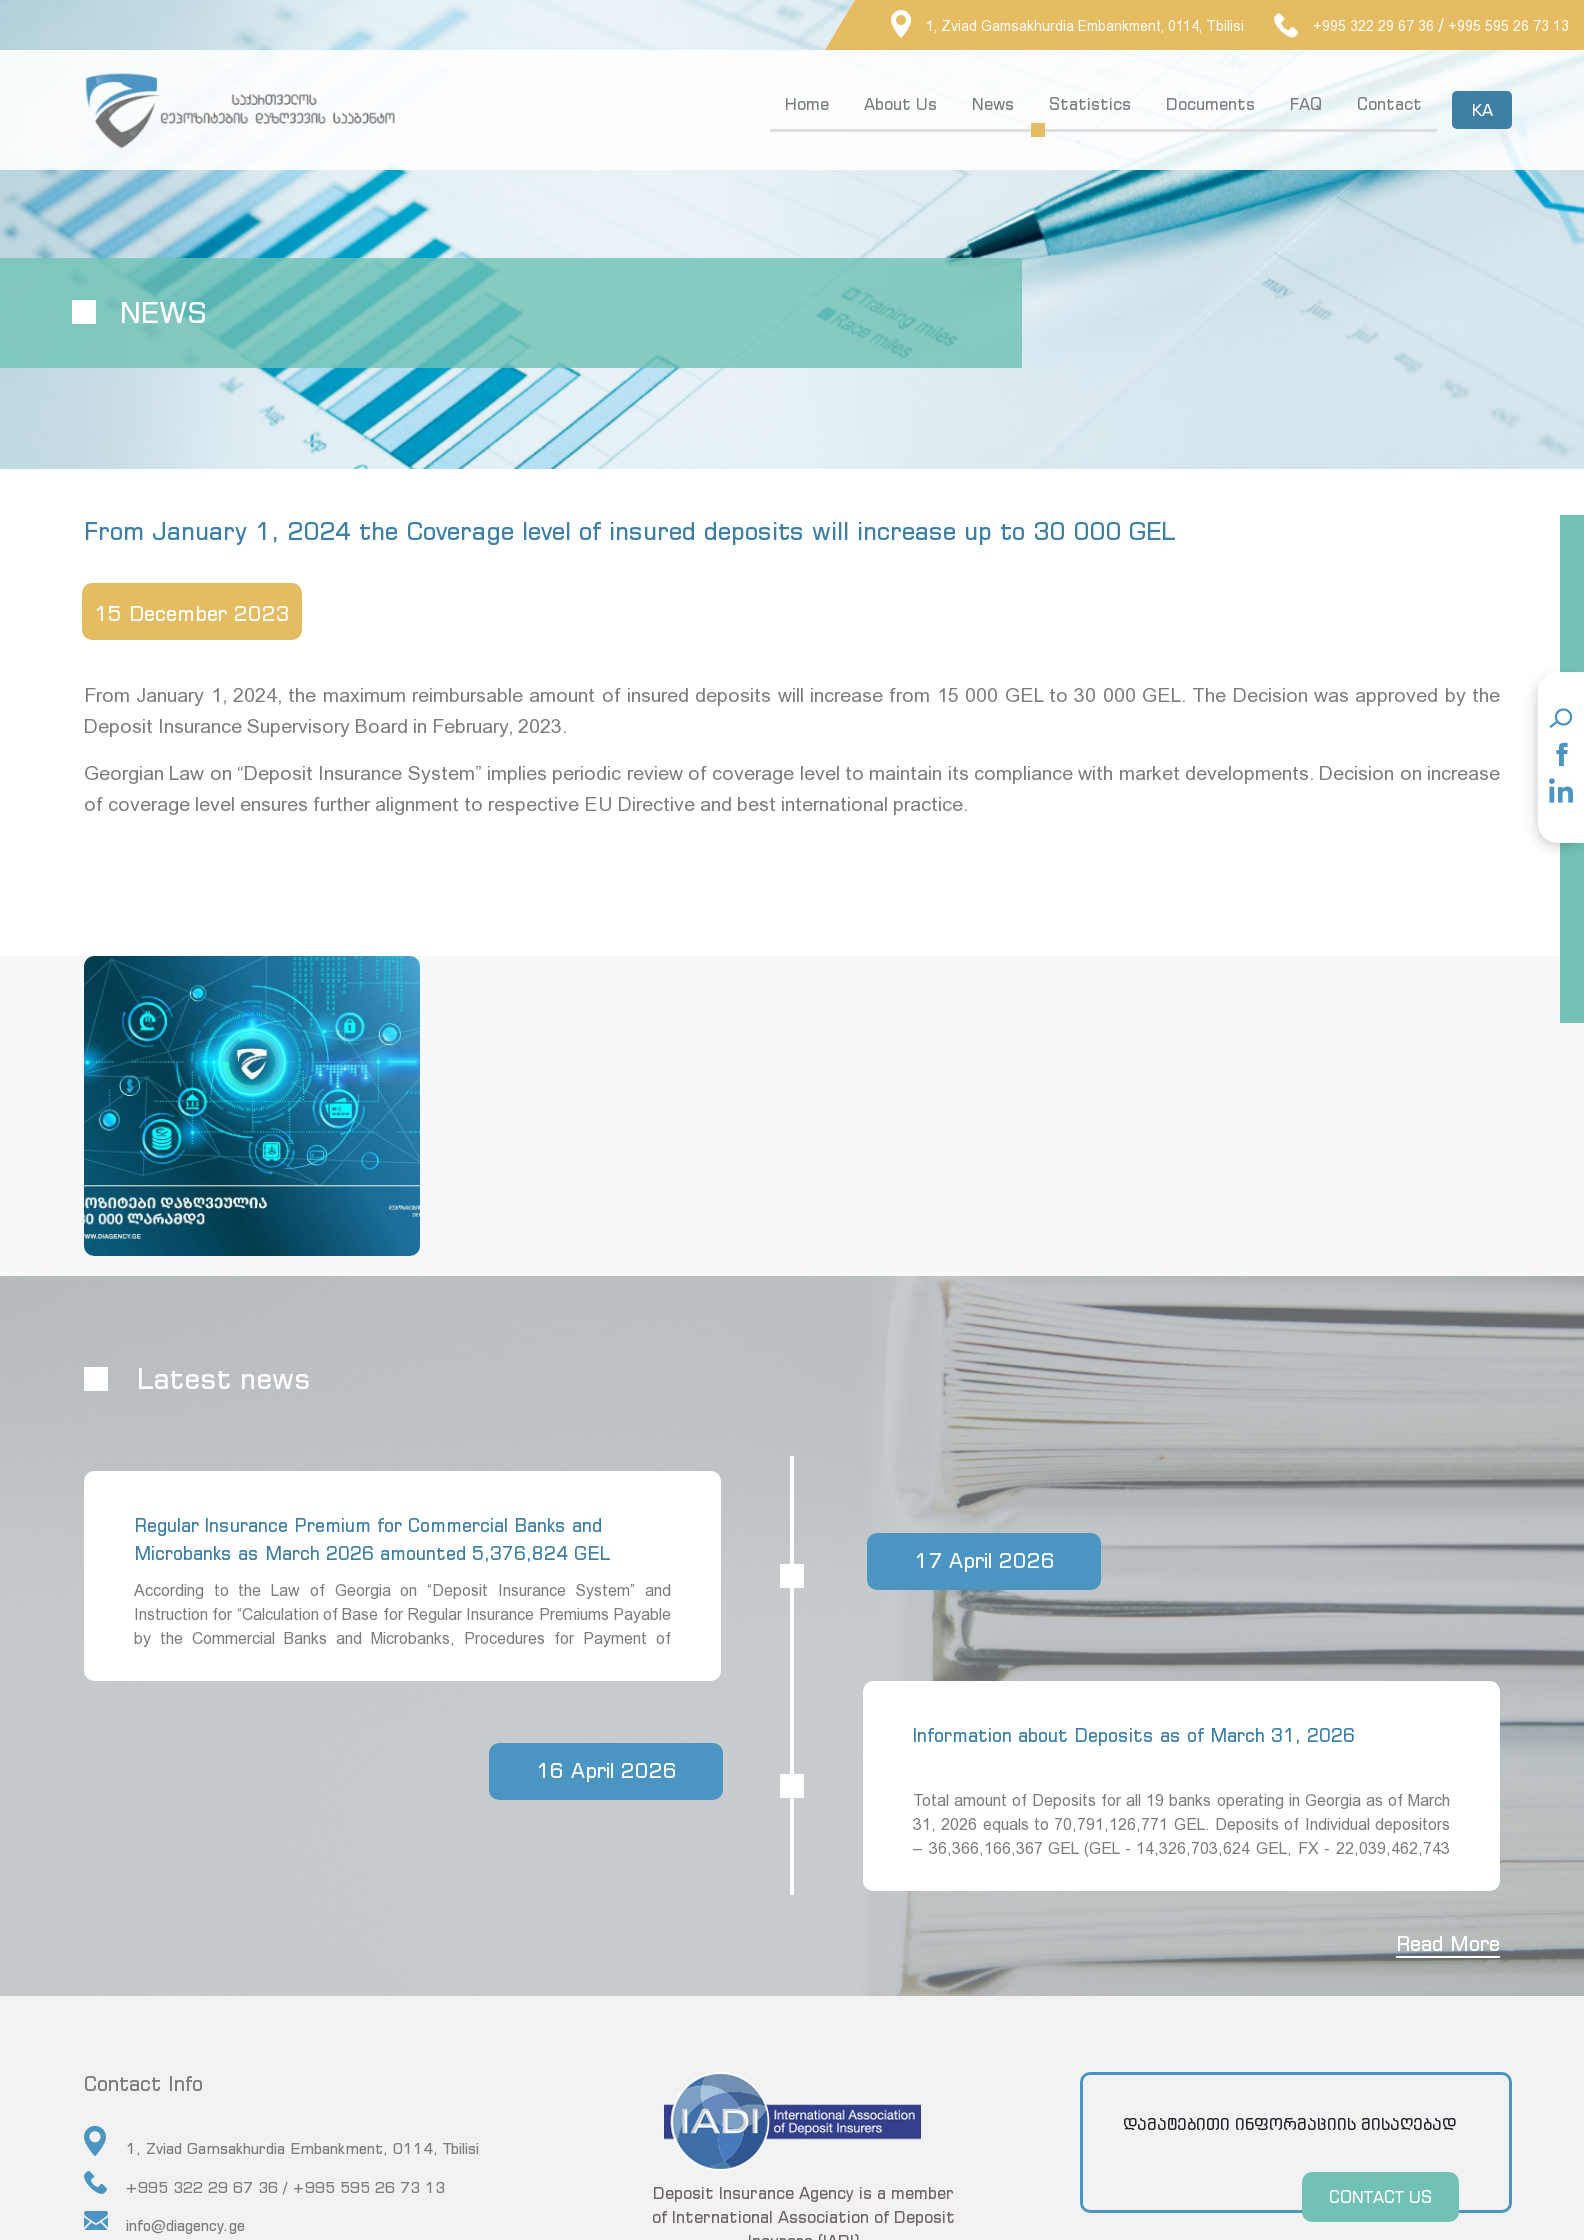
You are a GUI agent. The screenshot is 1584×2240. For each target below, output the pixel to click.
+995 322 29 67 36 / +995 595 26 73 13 (264, 2180)
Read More (1443, 1940)
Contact (1387, 104)
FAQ (1304, 104)
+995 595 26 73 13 (1508, 26)
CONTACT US (1375, 2193)
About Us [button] (898, 104)
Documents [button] (1208, 104)
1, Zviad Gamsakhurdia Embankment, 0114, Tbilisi (1067, 26)
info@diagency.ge (164, 2219)
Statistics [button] (1088, 104)
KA (1479, 110)
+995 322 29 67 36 (1354, 26)
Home (805, 104)
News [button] (991, 104)
